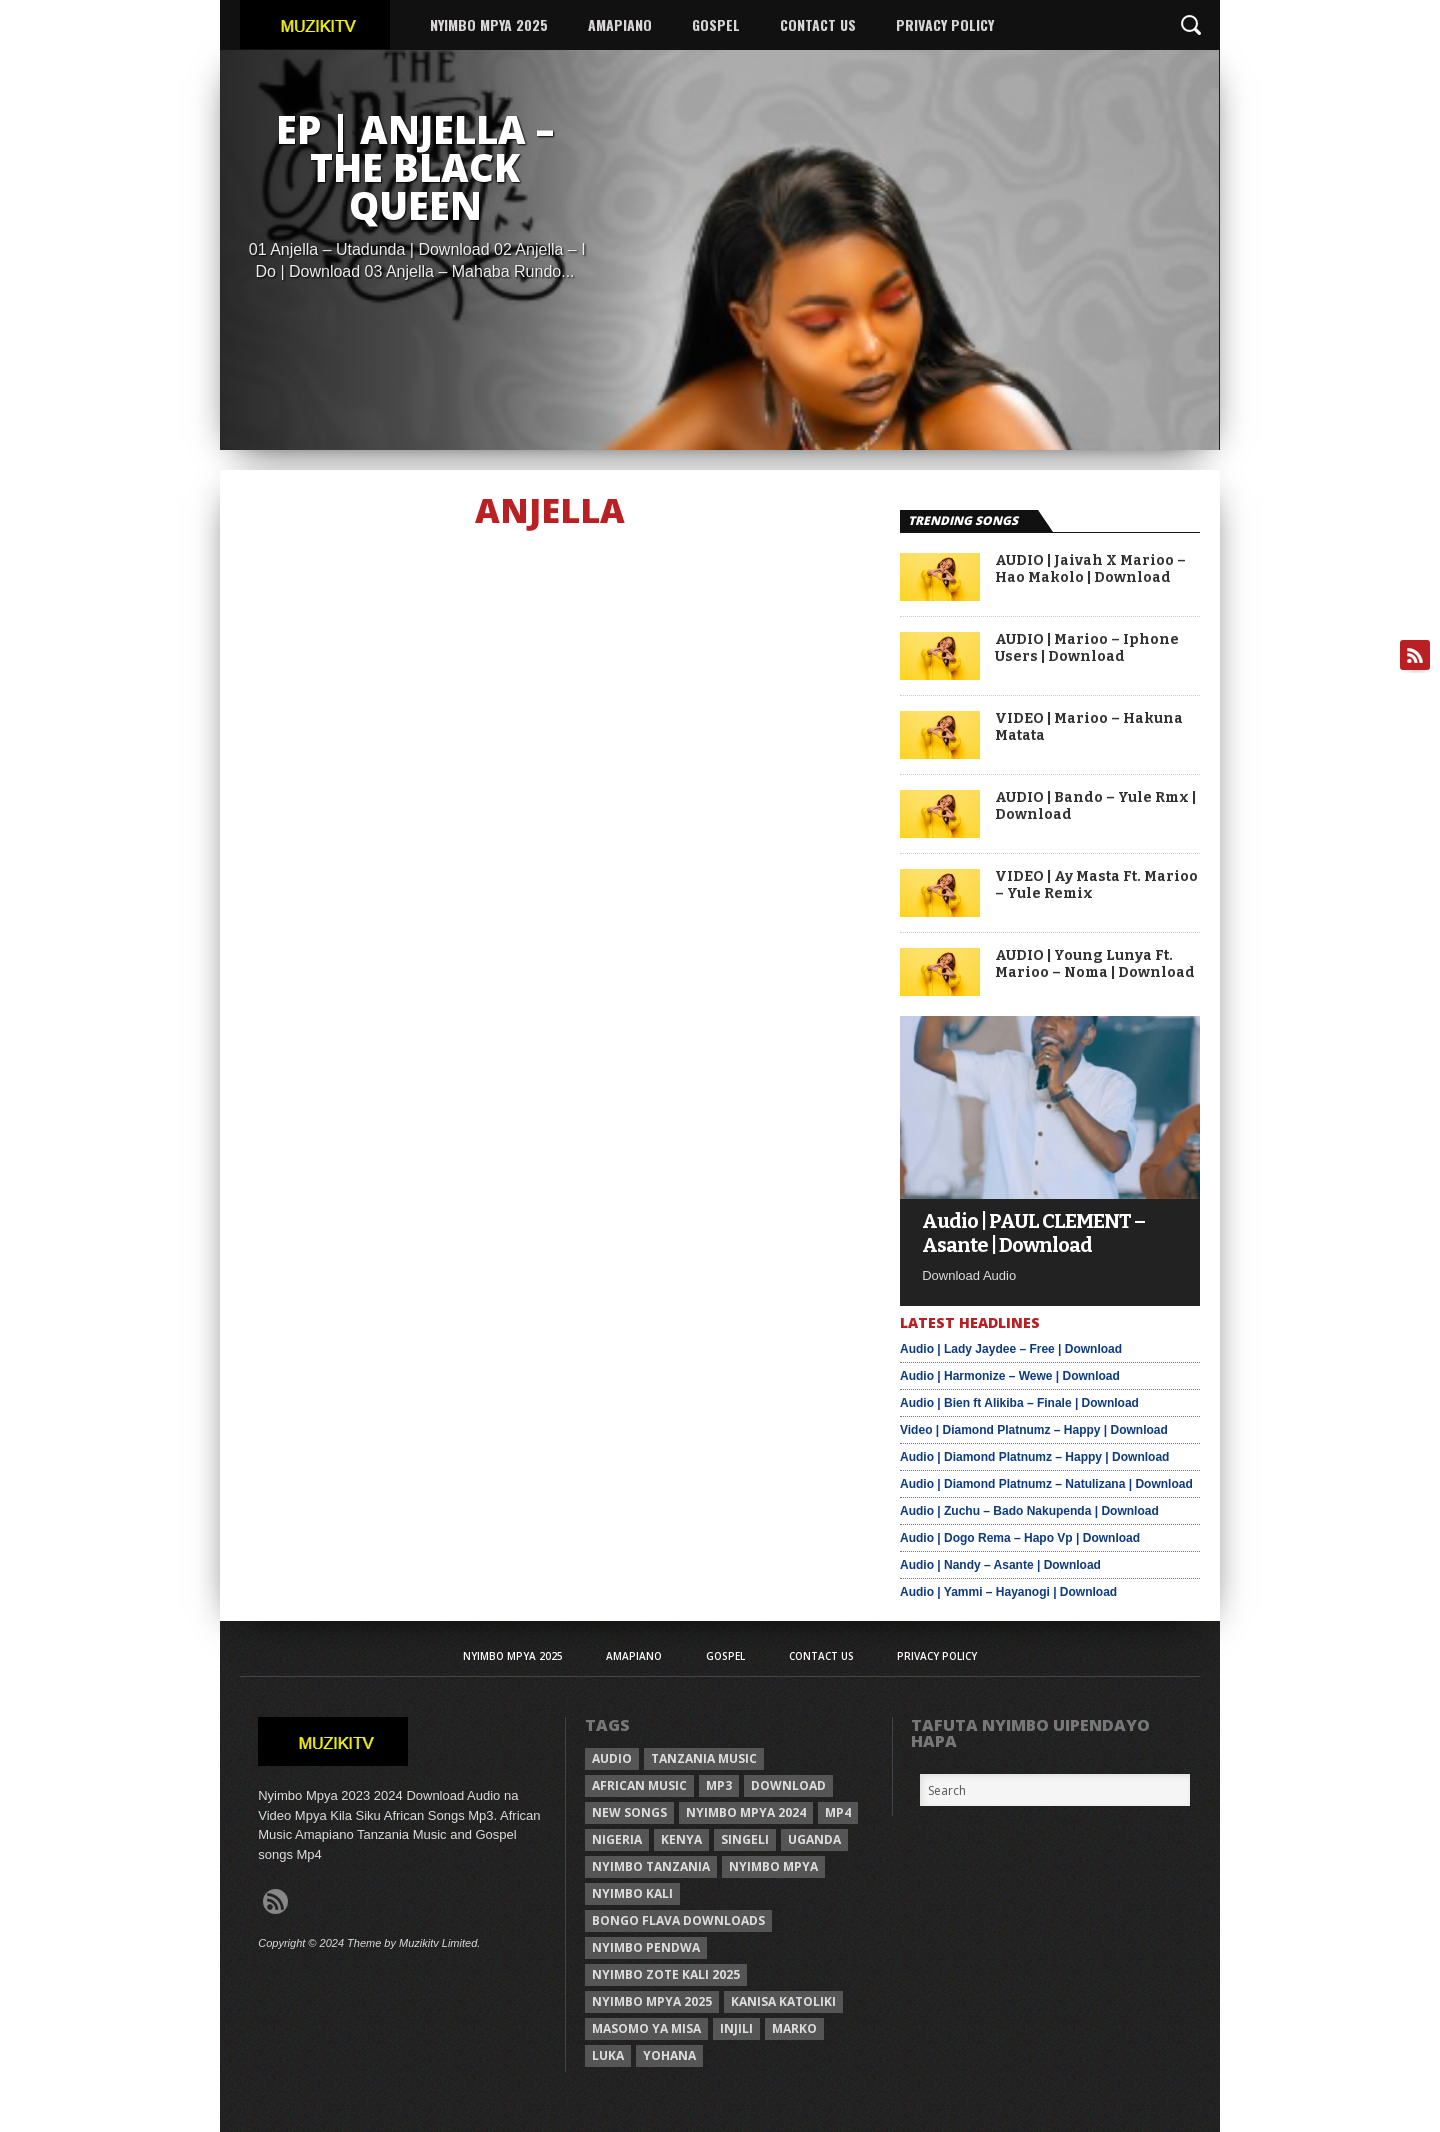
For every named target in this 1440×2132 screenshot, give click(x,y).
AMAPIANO (620, 24)
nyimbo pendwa (646, 1947)
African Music (639, 1785)
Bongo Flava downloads (678, 1920)
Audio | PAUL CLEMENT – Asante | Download (1033, 1233)
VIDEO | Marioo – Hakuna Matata (1089, 727)
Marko (794, 2028)
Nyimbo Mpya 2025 (489, 24)
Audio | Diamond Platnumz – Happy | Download (1034, 1457)
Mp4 (838, 1812)
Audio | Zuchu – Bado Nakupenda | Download (1029, 1511)
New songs (629, 1812)
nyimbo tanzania (651, 1866)
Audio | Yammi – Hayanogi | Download (1008, 1592)
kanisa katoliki (783, 2001)
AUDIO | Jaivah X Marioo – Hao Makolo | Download (1090, 569)
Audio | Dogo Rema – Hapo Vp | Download (1020, 1538)
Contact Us (818, 24)
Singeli (745, 1839)
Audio (612, 1758)
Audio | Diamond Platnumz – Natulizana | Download (1046, 1484)
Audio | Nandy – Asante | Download (1000, 1565)
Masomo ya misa (646, 2028)
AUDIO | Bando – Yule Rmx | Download (1095, 806)
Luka (608, 2055)
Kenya (681, 1839)
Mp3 (719, 1785)
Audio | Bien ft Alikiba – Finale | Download (1019, 1403)
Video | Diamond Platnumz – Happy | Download (1034, 1430)
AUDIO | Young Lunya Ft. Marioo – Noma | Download (1095, 964)
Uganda (814, 1839)
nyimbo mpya (773, 1866)
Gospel (716, 24)
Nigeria (617, 1839)
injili (736, 2028)
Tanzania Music (704, 1758)
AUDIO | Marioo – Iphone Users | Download (1087, 648)
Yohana (669, 2055)
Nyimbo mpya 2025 (652, 2001)
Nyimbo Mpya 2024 (746, 1812)
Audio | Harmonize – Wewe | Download (1010, 1376)
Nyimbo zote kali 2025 (666, 1974)
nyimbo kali (632, 1893)
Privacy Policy (945, 24)
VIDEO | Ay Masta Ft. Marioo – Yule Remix (1096, 885)
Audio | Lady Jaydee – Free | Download (1011, 1349)
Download (788, 1785)
